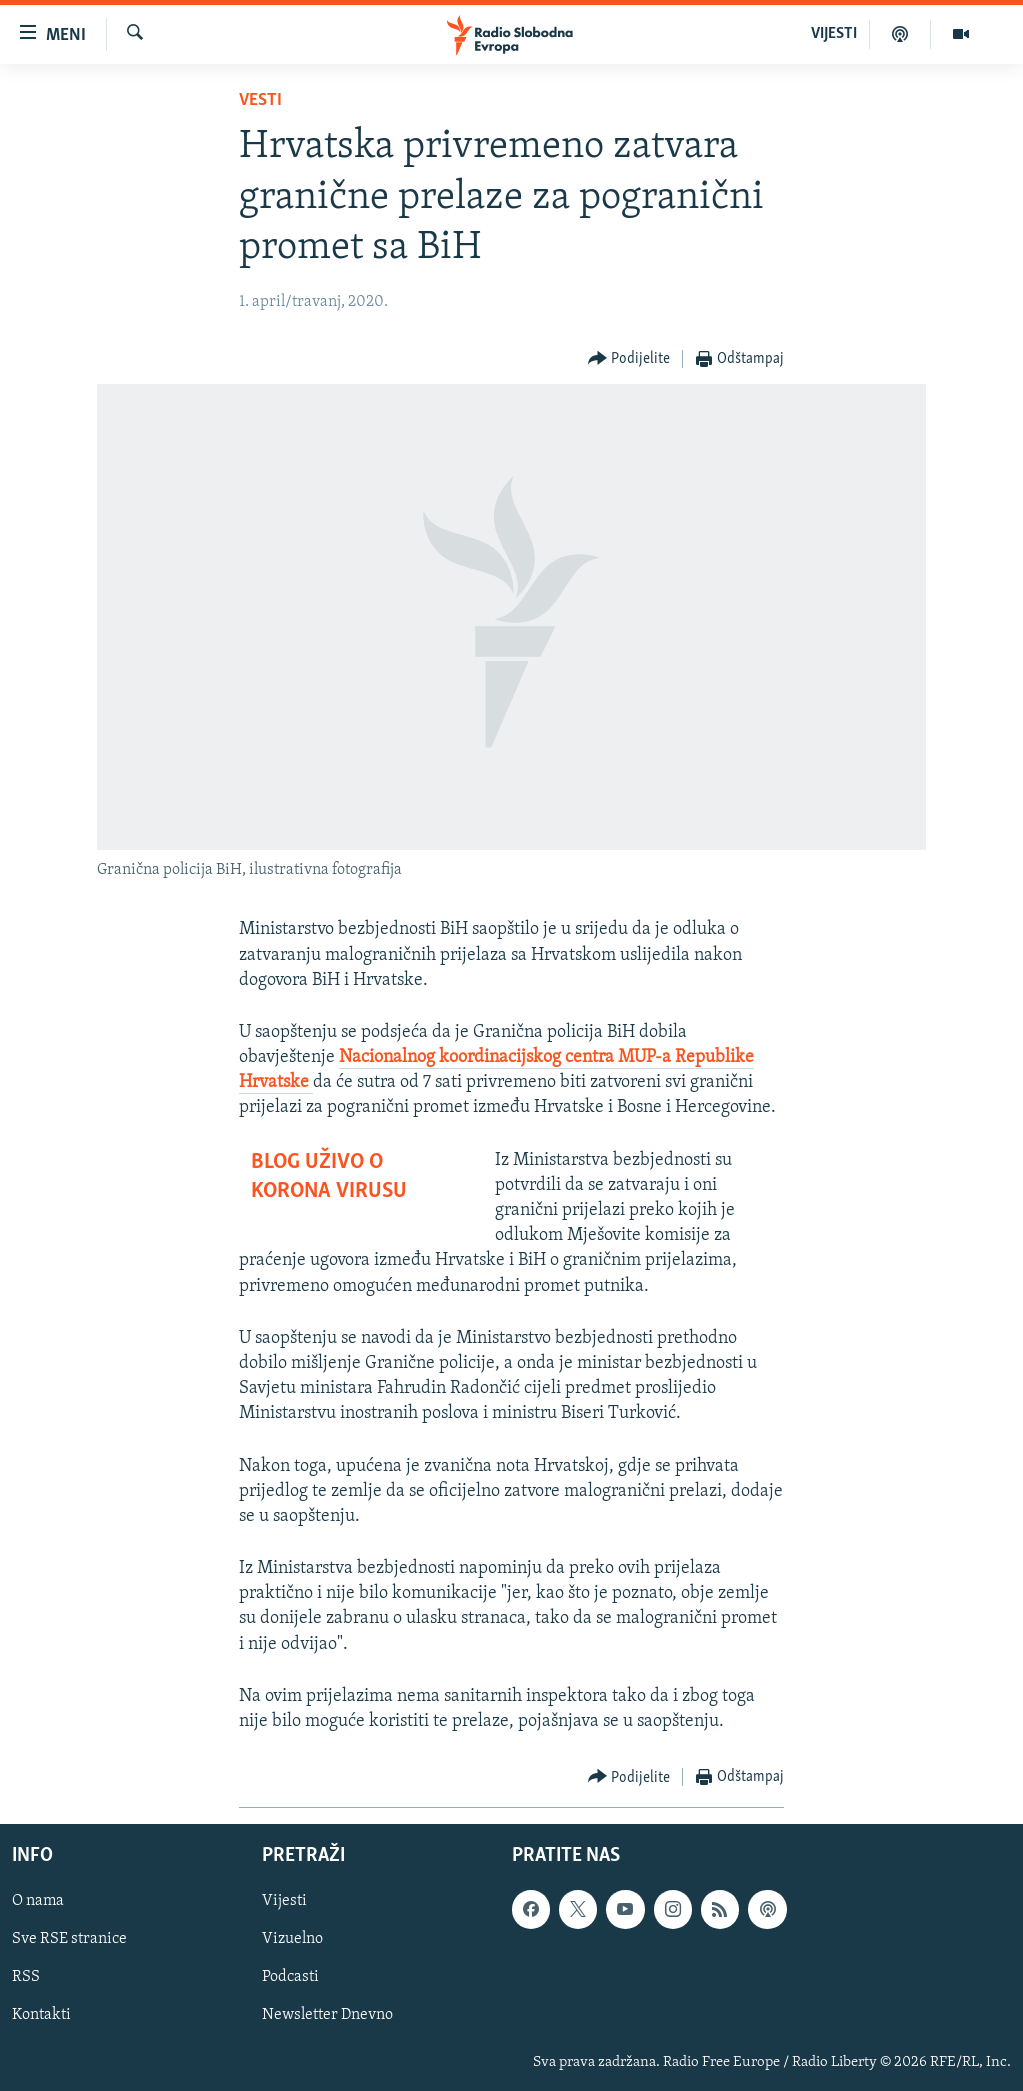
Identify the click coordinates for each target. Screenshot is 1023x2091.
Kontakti (41, 2016)
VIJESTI (834, 34)
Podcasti (290, 1978)
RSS (26, 1978)
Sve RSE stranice (69, 1940)
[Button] (629, 359)
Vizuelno (292, 1940)
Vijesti (284, 1902)
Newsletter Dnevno (327, 2016)
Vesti (260, 100)
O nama (38, 1902)
